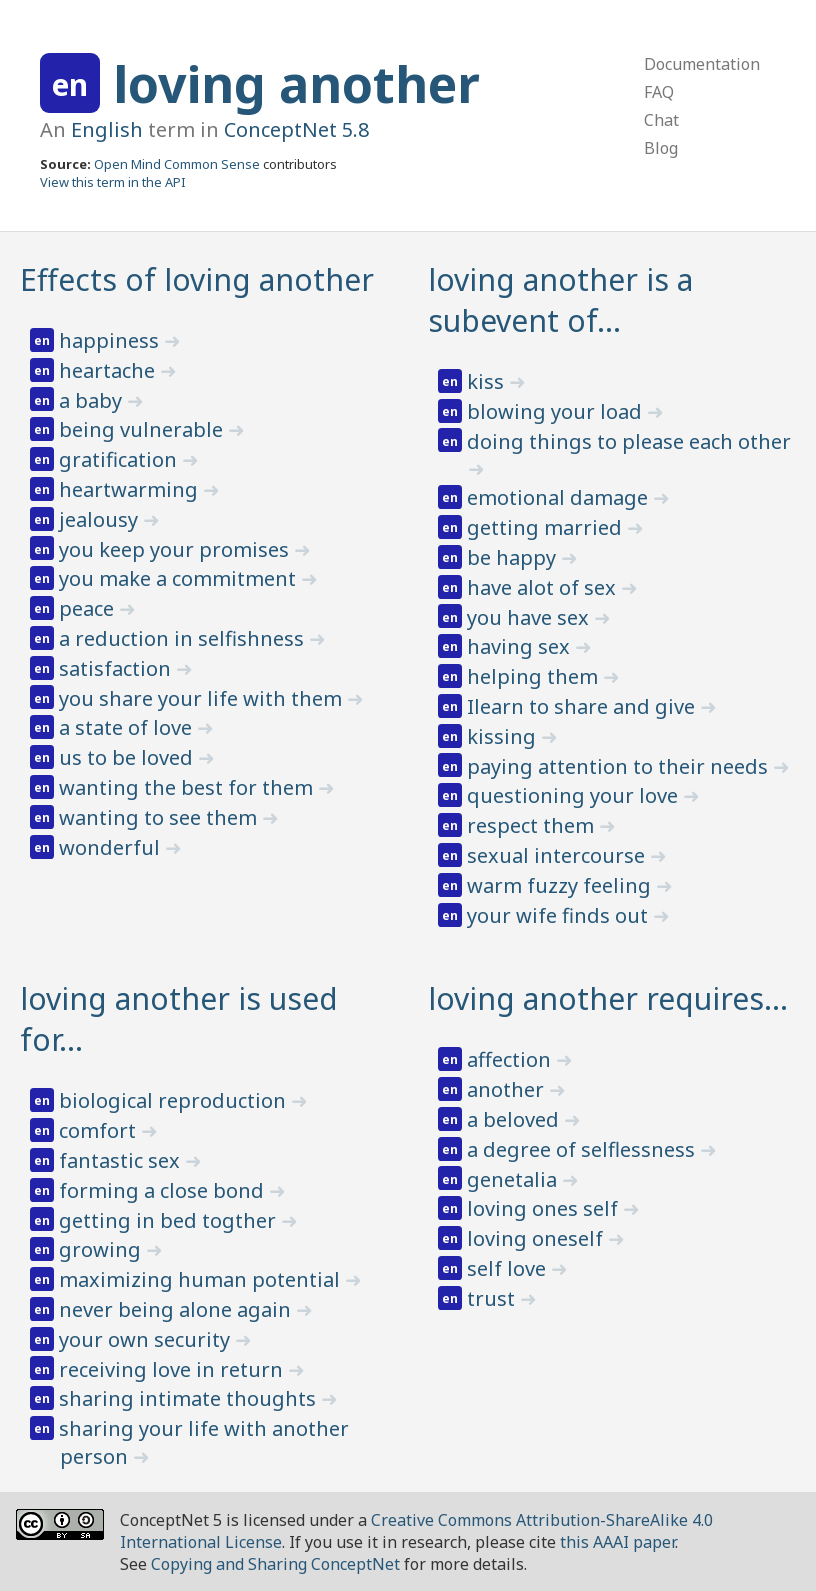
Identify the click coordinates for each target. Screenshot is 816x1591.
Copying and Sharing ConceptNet (275, 1564)
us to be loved (128, 757)
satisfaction (117, 668)
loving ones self (545, 1208)
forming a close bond (164, 1190)
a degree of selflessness (583, 1149)
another (508, 1089)
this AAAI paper (617, 1542)
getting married (547, 527)
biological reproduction (175, 1100)
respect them (533, 825)
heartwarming (131, 489)
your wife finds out (560, 915)
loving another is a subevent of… (560, 300)
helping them (535, 676)
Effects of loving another (197, 279)
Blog (661, 148)
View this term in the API (113, 182)
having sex (521, 646)
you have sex (530, 617)
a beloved (515, 1119)
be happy (514, 557)
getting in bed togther (170, 1220)
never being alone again (177, 1309)
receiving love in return (173, 1369)
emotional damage (560, 497)
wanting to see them (160, 817)
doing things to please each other (629, 441)
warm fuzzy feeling (561, 885)
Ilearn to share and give (583, 706)
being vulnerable (143, 429)
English (107, 129)
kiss (488, 381)
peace (89, 608)
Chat (661, 120)
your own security (147, 1339)
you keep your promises (176, 549)
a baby (93, 400)
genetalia (514, 1179)
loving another (296, 84)
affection (511, 1059)
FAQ (659, 92)
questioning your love (575, 795)
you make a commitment (180, 578)
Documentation (702, 64)
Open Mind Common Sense (177, 164)
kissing (504, 736)
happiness (111, 340)
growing (102, 1249)
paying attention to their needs (620, 766)
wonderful (112, 847)
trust (493, 1298)
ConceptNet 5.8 (296, 129)
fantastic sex (122, 1160)
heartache (109, 370)
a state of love (128, 727)
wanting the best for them (188, 787)
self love (509, 1268)
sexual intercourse (558, 855)
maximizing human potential (202, 1279)
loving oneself (537, 1238)
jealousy (101, 519)
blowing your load (557, 411)
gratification (120, 459)
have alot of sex (544, 587)
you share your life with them (203, 698)
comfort (100, 1130)
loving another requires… (608, 998)
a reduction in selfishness (184, 638)
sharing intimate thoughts (190, 1398)
